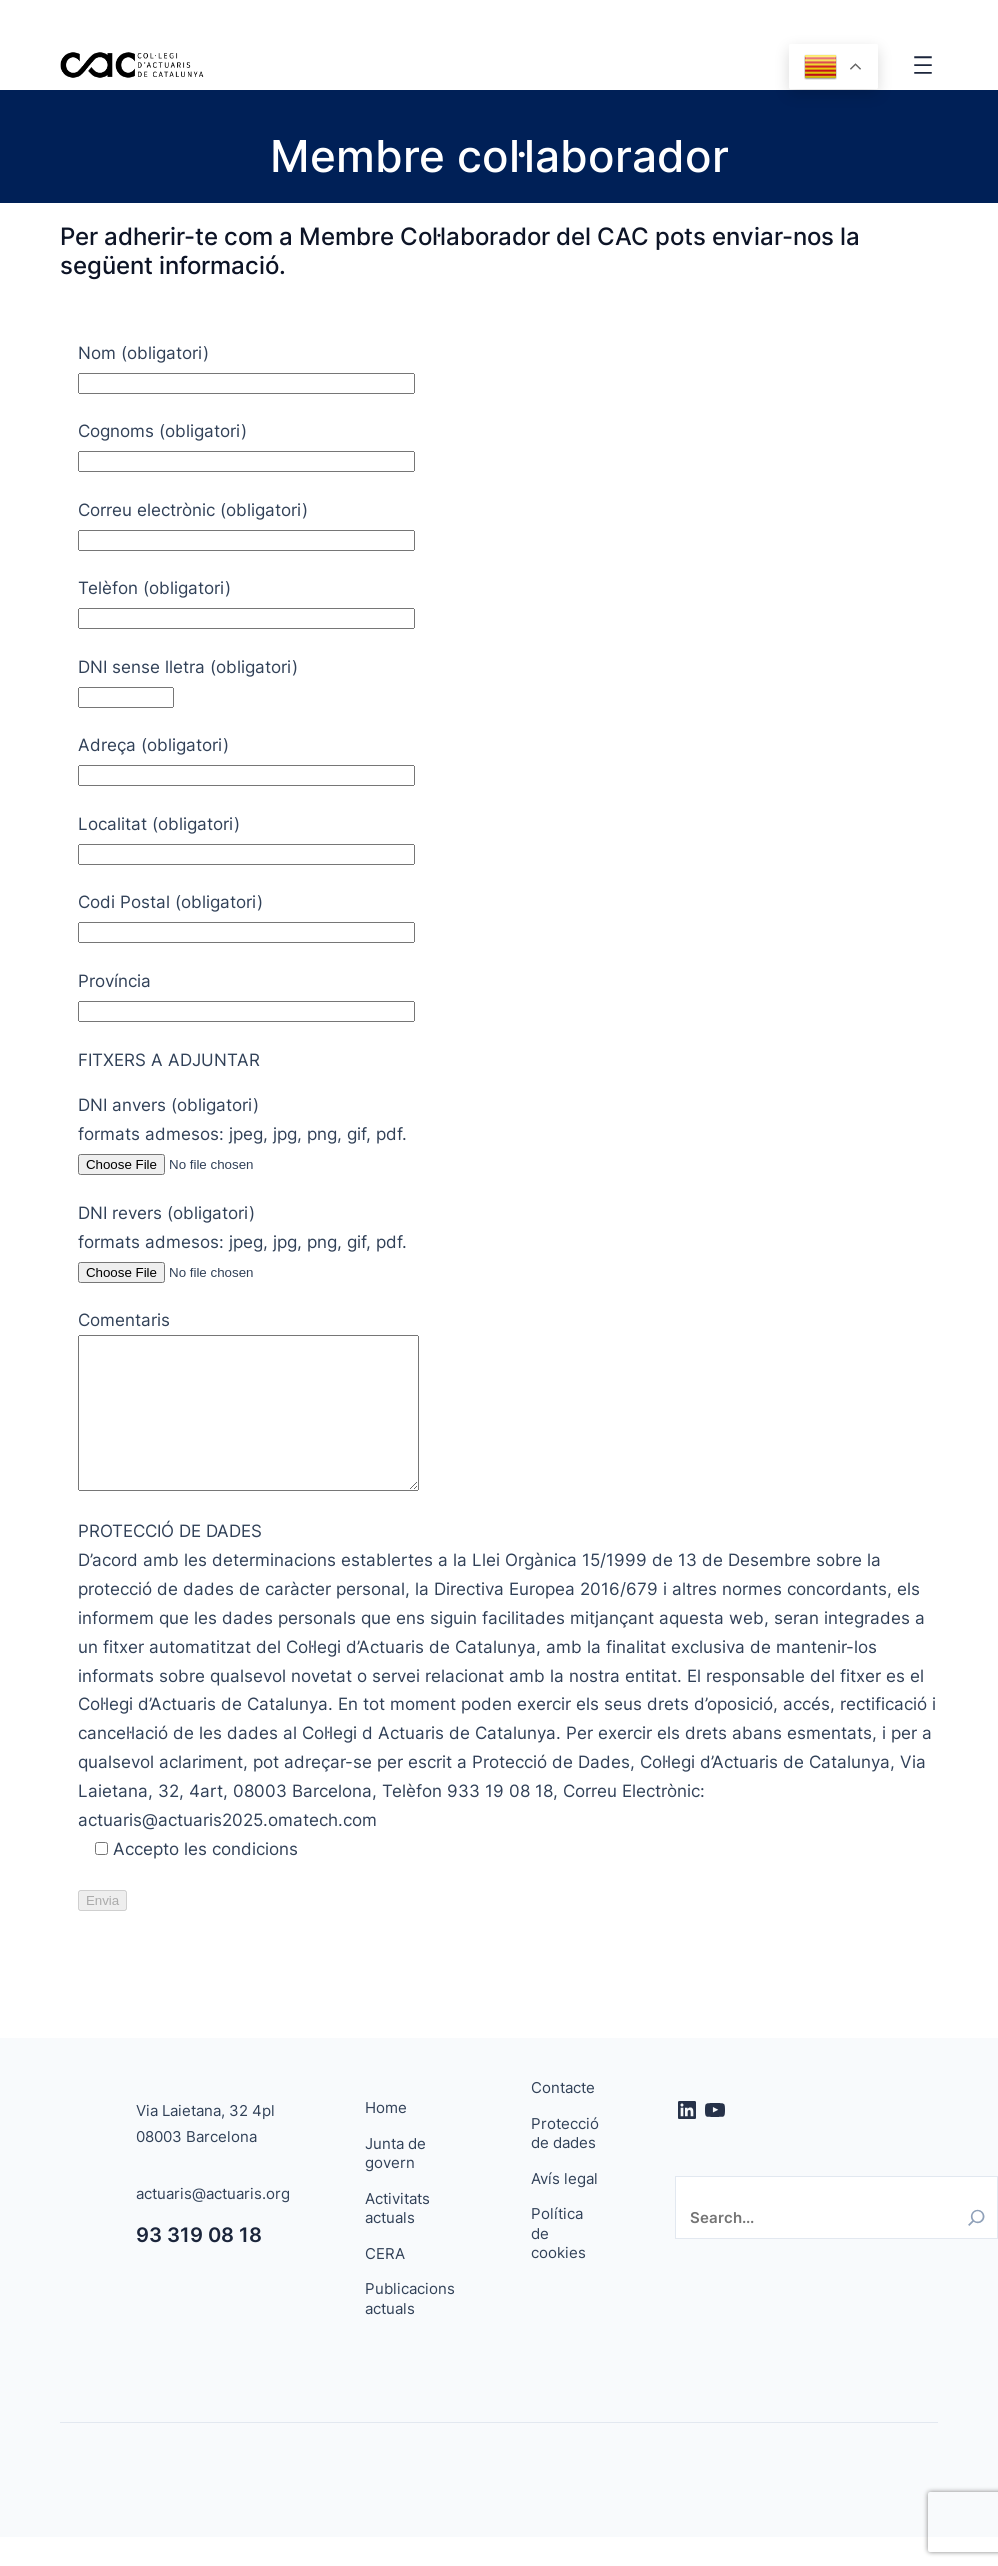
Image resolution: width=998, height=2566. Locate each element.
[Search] (976, 2247)
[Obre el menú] (923, 65)
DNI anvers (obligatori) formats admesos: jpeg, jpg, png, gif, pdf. (242, 1134)
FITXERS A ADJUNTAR (169, 1060)
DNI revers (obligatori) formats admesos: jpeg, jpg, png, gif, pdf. (242, 1242)
